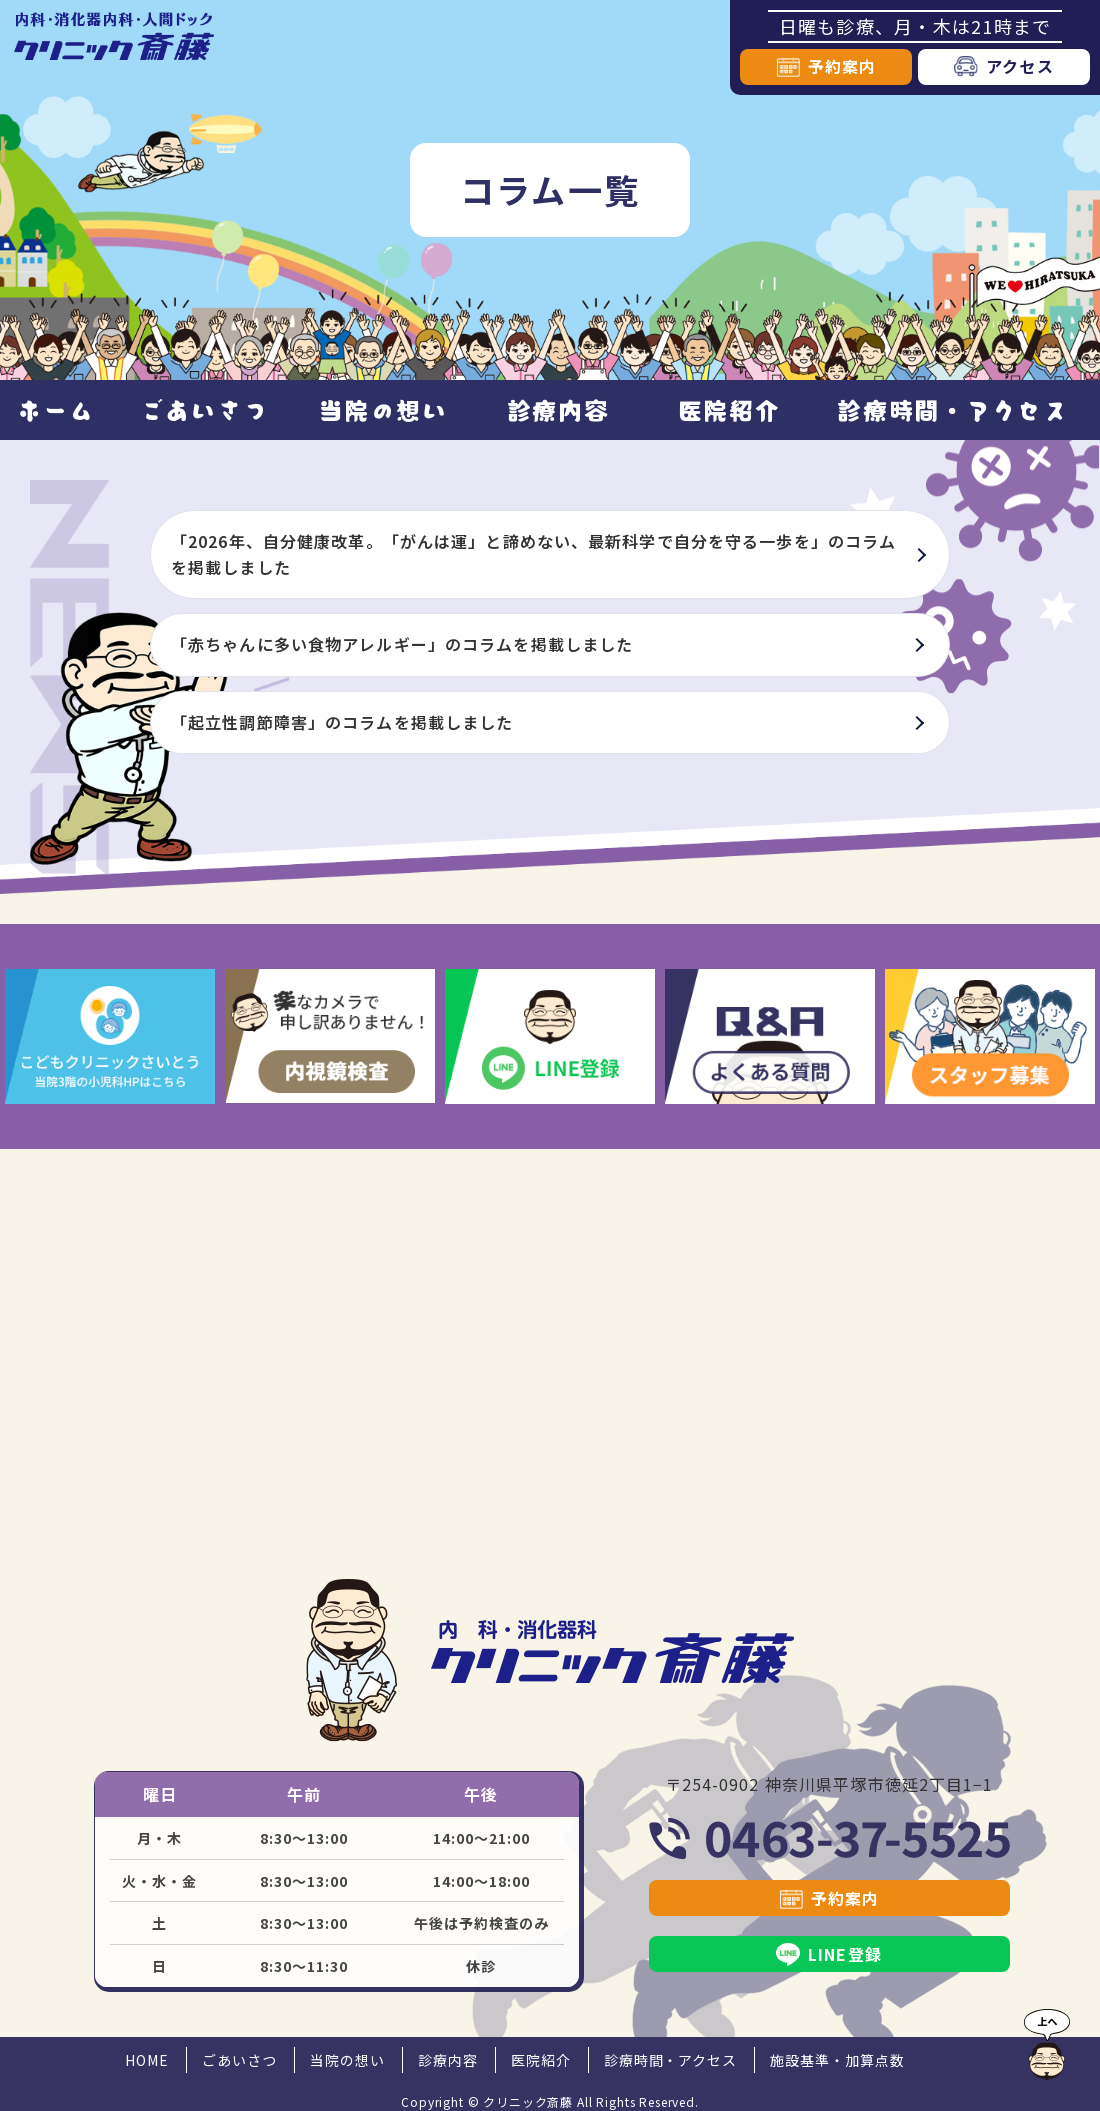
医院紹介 (729, 409)
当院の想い (383, 409)
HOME (147, 2060)
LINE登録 (845, 1953)
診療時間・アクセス (952, 409)
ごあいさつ (204, 409)
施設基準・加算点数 (837, 2060)
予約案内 (842, 66)
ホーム (55, 409)
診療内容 (558, 409)
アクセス (1019, 66)
